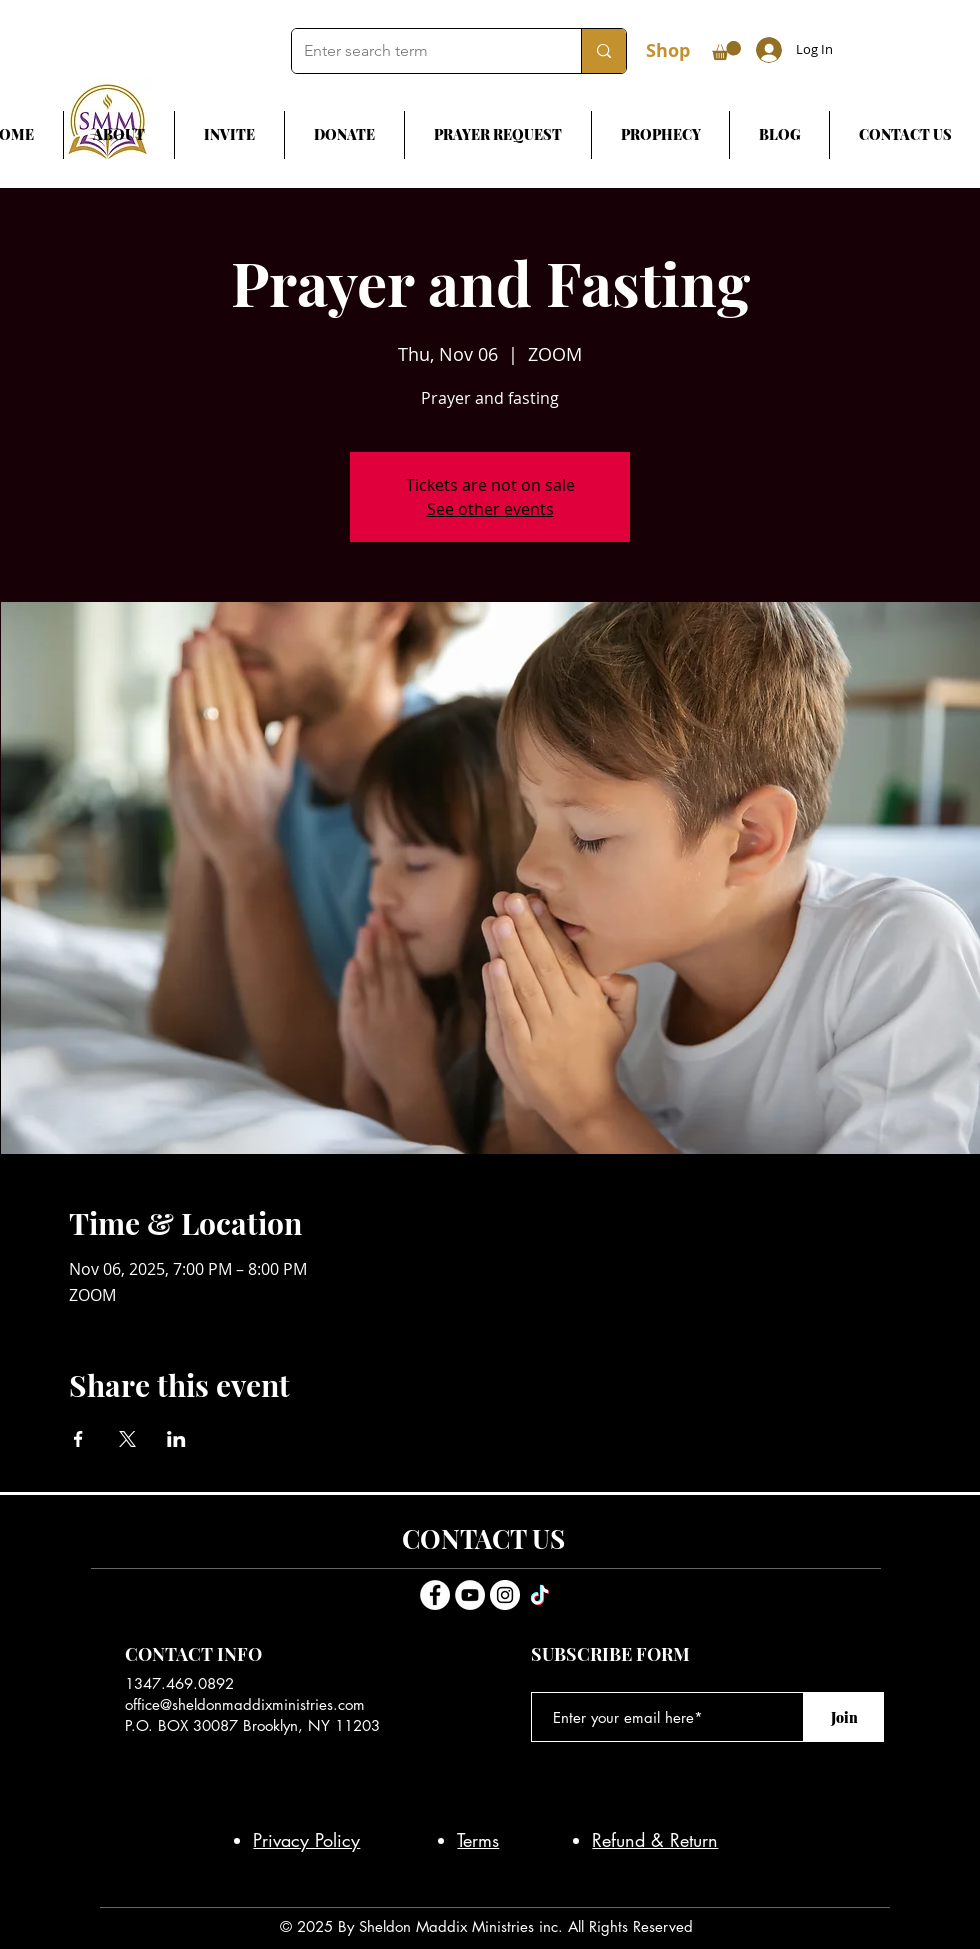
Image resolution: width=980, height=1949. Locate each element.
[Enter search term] (421, 51)
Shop (668, 50)
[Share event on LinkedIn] (176, 1439)
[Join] (844, 1717)
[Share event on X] (127, 1439)
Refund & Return (655, 1840)
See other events (490, 509)
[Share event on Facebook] (78, 1439)
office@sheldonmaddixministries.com (245, 1704)
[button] (726, 50)
